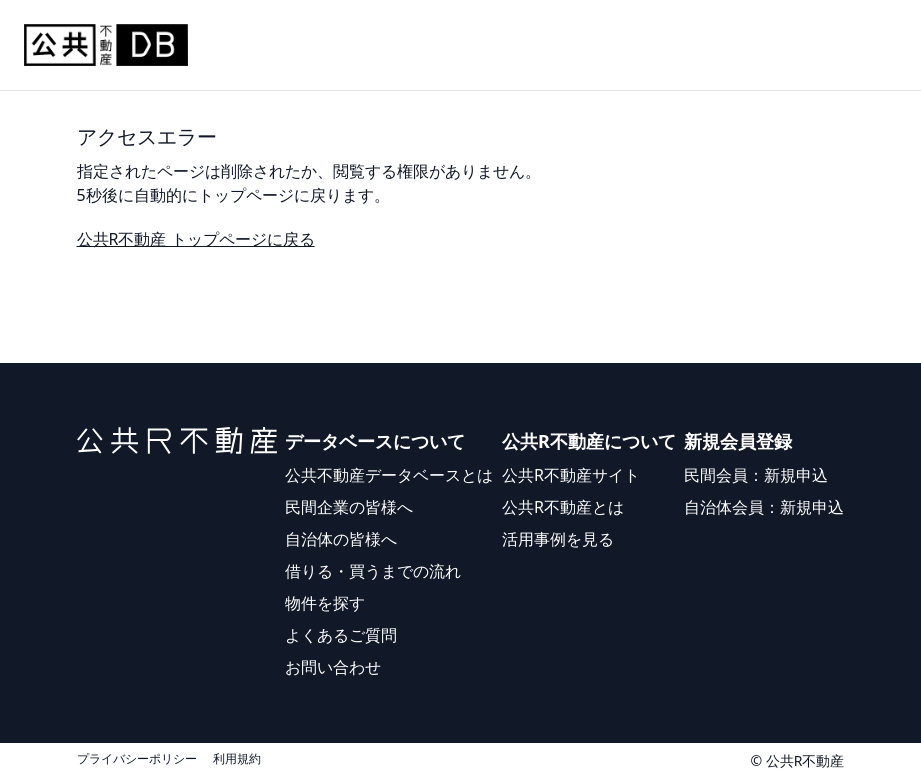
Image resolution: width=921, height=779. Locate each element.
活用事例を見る (558, 539)
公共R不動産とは (563, 507)
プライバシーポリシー (137, 759)
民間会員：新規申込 (756, 475)
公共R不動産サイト (571, 475)
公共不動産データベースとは (389, 475)
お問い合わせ (333, 667)
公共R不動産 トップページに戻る (196, 239)
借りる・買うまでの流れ (373, 571)
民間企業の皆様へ (349, 507)
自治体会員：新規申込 (764, 507)
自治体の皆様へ (341, 539)
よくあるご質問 (341, 635)
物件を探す (325, 603)
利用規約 (237, 759)
